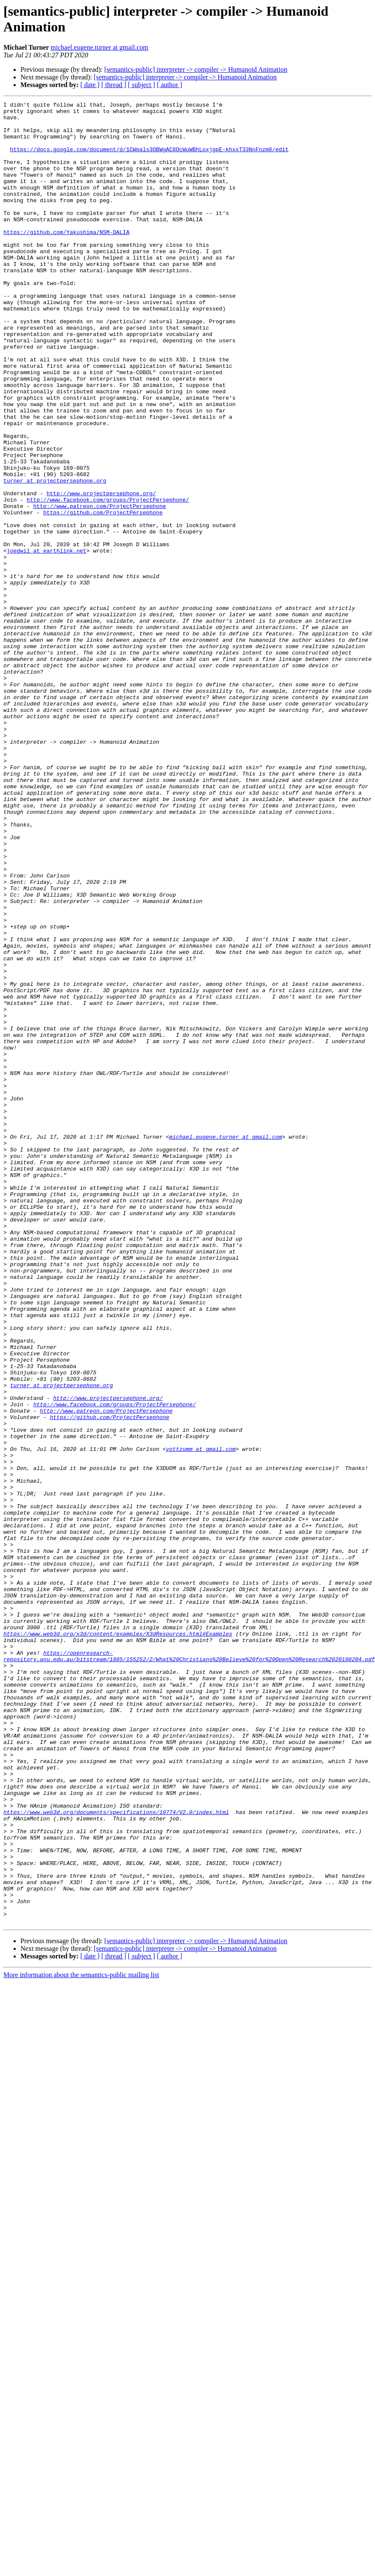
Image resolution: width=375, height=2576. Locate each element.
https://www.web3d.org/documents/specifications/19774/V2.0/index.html (116, 2154)
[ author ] (169, 84)
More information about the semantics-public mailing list (81, 2339)
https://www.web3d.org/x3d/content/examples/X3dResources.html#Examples (117, 1940)
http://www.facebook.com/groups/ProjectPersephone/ (108, 580)
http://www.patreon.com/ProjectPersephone (99, 587)
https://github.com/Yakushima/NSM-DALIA (66, 258)
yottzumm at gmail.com (201, 1719)
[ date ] (89, 84)
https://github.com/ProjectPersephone (103, 595)
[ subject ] (141, 84)
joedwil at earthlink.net (46, 641)
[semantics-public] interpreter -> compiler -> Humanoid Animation (195, 69)
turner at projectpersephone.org (54, 557)
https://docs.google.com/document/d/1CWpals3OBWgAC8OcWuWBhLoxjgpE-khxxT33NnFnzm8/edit (149, 159)
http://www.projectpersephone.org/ (101, 572)
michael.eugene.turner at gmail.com (99, 47)
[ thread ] (113, 84)
